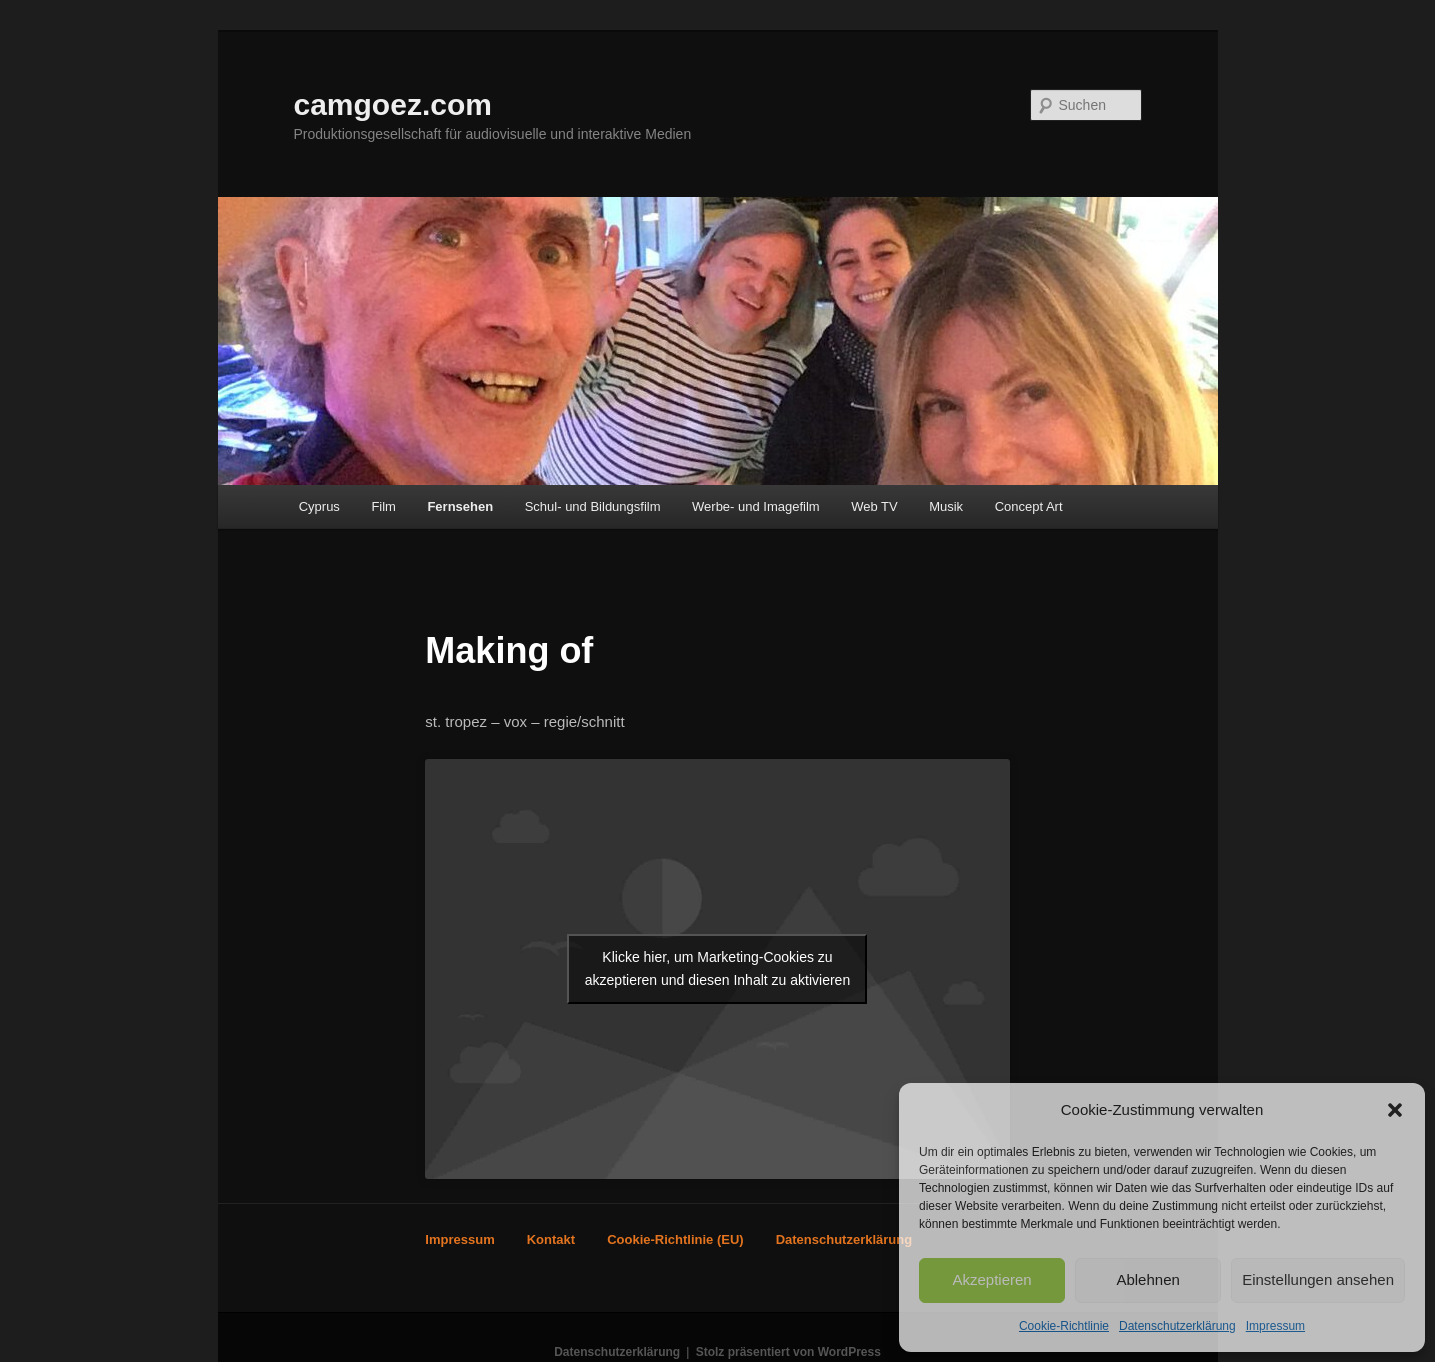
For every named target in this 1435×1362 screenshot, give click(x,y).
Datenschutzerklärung (1177, 1326)
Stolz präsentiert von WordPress (788, 1352)
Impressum (1275, 1326)
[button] (1395, 1110)
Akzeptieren (991, 1279)
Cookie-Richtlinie (1064, 1326)
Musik (946, 506)
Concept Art (1029, 506)
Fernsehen (460, 506)
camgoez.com (393, 104)
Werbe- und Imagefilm (756, 506)
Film (383, 506)
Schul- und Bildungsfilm (593, 506)
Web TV (874, 506)
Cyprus (319, 506)
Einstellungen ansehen (1318, 1279)
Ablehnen (1147, 1279)
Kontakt (551, 1239)
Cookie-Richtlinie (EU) (675, 1239)
